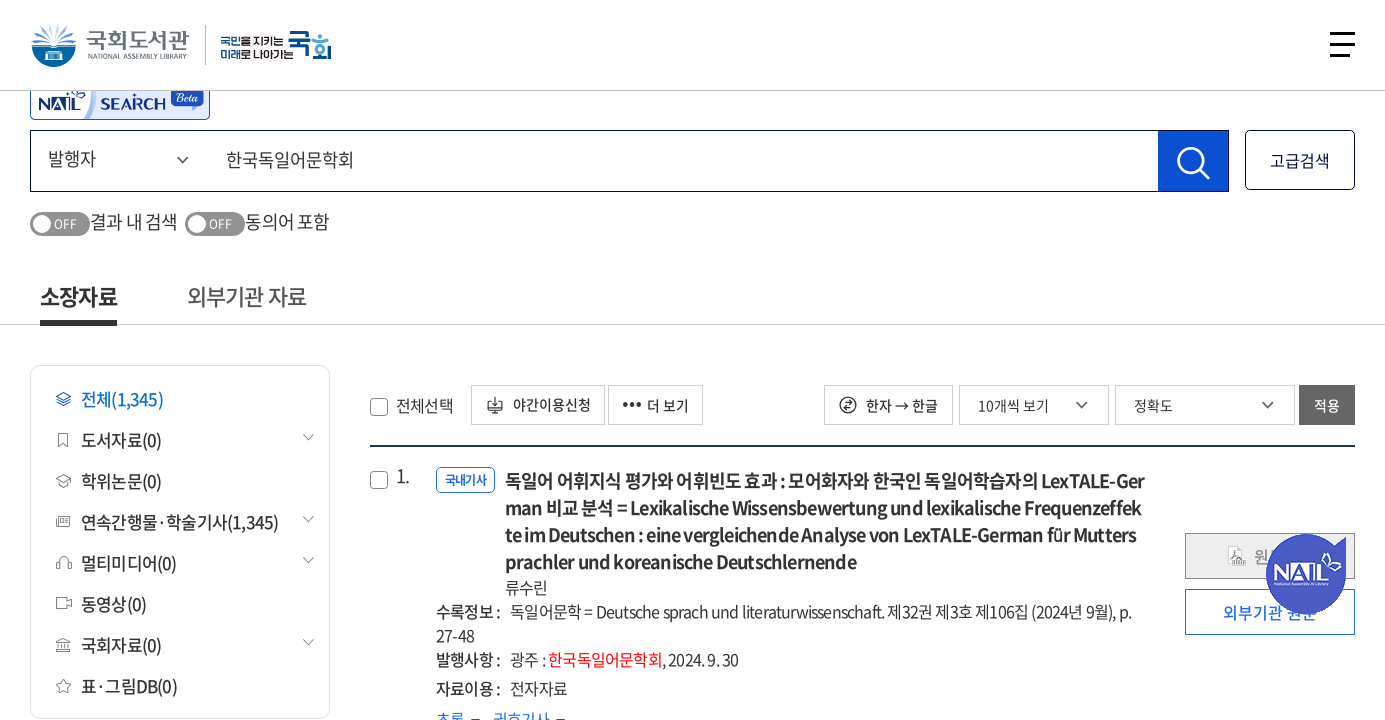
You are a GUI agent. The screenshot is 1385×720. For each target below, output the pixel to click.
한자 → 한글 (888, 405)
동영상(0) (101, 603)
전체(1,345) (109, 398)
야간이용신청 (539, 405)
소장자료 (78, 295)
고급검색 (1300, 160)
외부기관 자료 (246, 295)
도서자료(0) (108, 439)
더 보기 (659, 405)
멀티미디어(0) (116, 562)
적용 (1327, 405)
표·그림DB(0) (116, 685)
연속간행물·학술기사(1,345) (167, 521)
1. (402, 476)
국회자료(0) (108, 644)
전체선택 (424, 405)
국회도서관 (110, 45)
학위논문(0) (108, 480)
